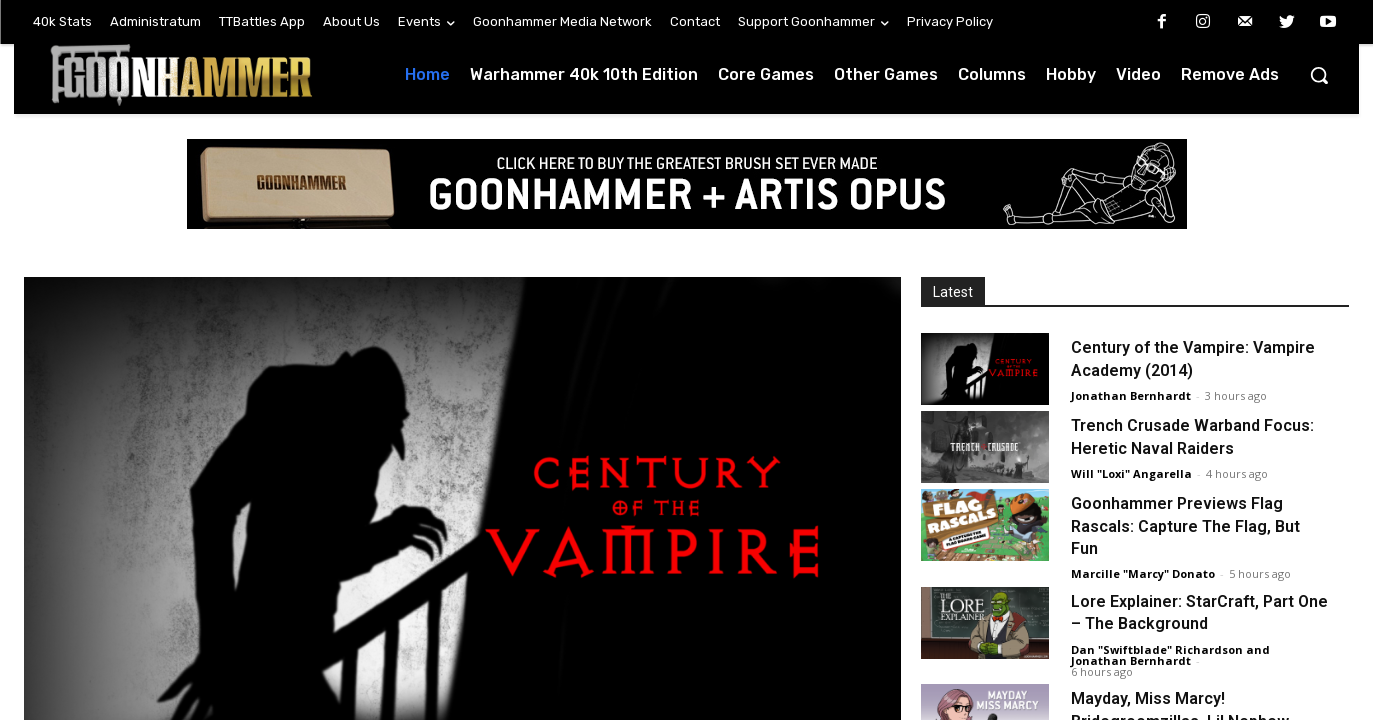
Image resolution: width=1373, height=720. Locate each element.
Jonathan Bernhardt (1131, 395)
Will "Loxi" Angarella (1131, 473)
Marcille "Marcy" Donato (1143, 573)
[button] (1319, 75)
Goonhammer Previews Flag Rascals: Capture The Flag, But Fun (1185, 526)
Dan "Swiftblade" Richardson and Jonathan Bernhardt (1170, 655)
